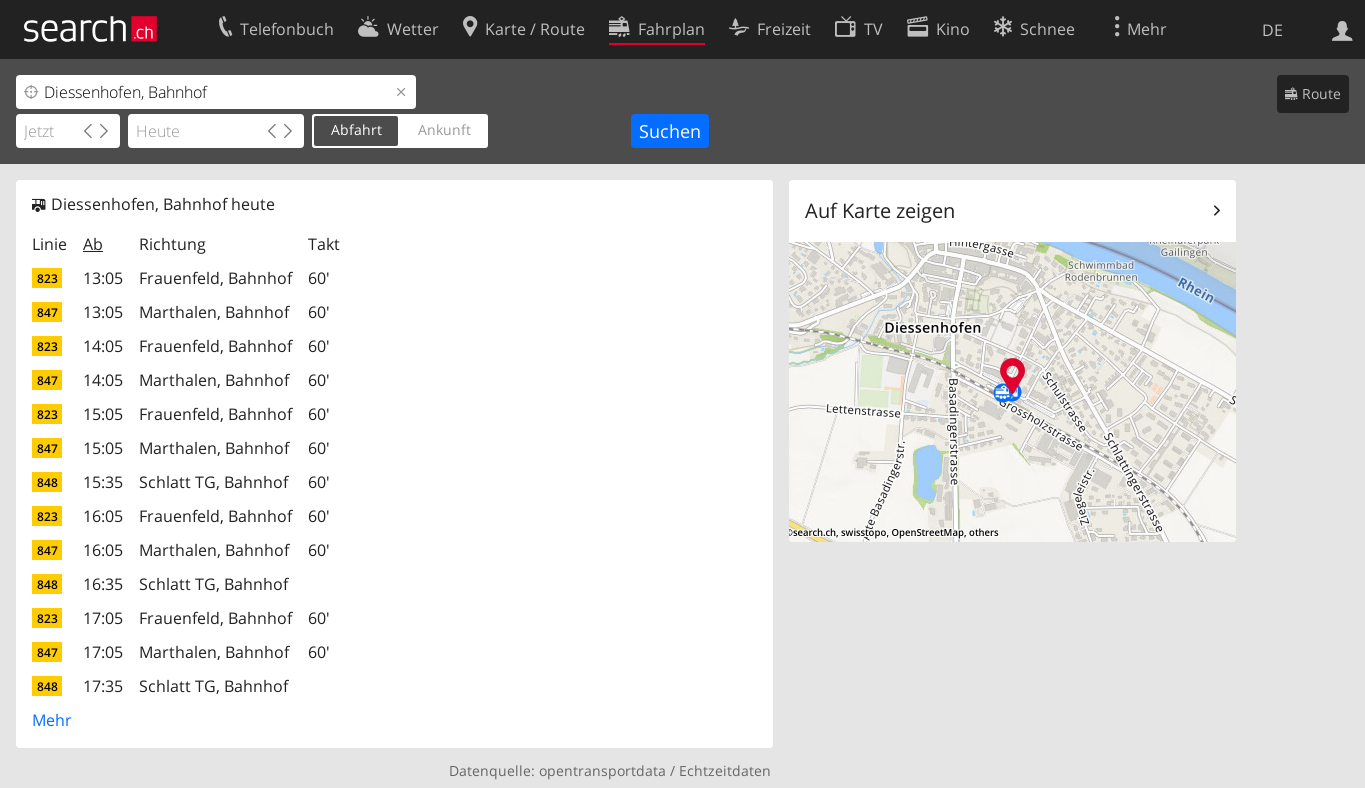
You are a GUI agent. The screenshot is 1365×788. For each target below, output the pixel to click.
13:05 (103, 278)
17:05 (103, 618)
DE (1272, 30)
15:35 (103, 482)
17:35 (103, 686)
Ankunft (444, 129)
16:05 (103, 516)
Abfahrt (356, 129)
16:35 (103, 584)
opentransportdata (602, 770)
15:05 (103, 414)
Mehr (52, 720)
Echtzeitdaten (725, 770)
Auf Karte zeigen (880, 210)
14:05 (103, 346)
